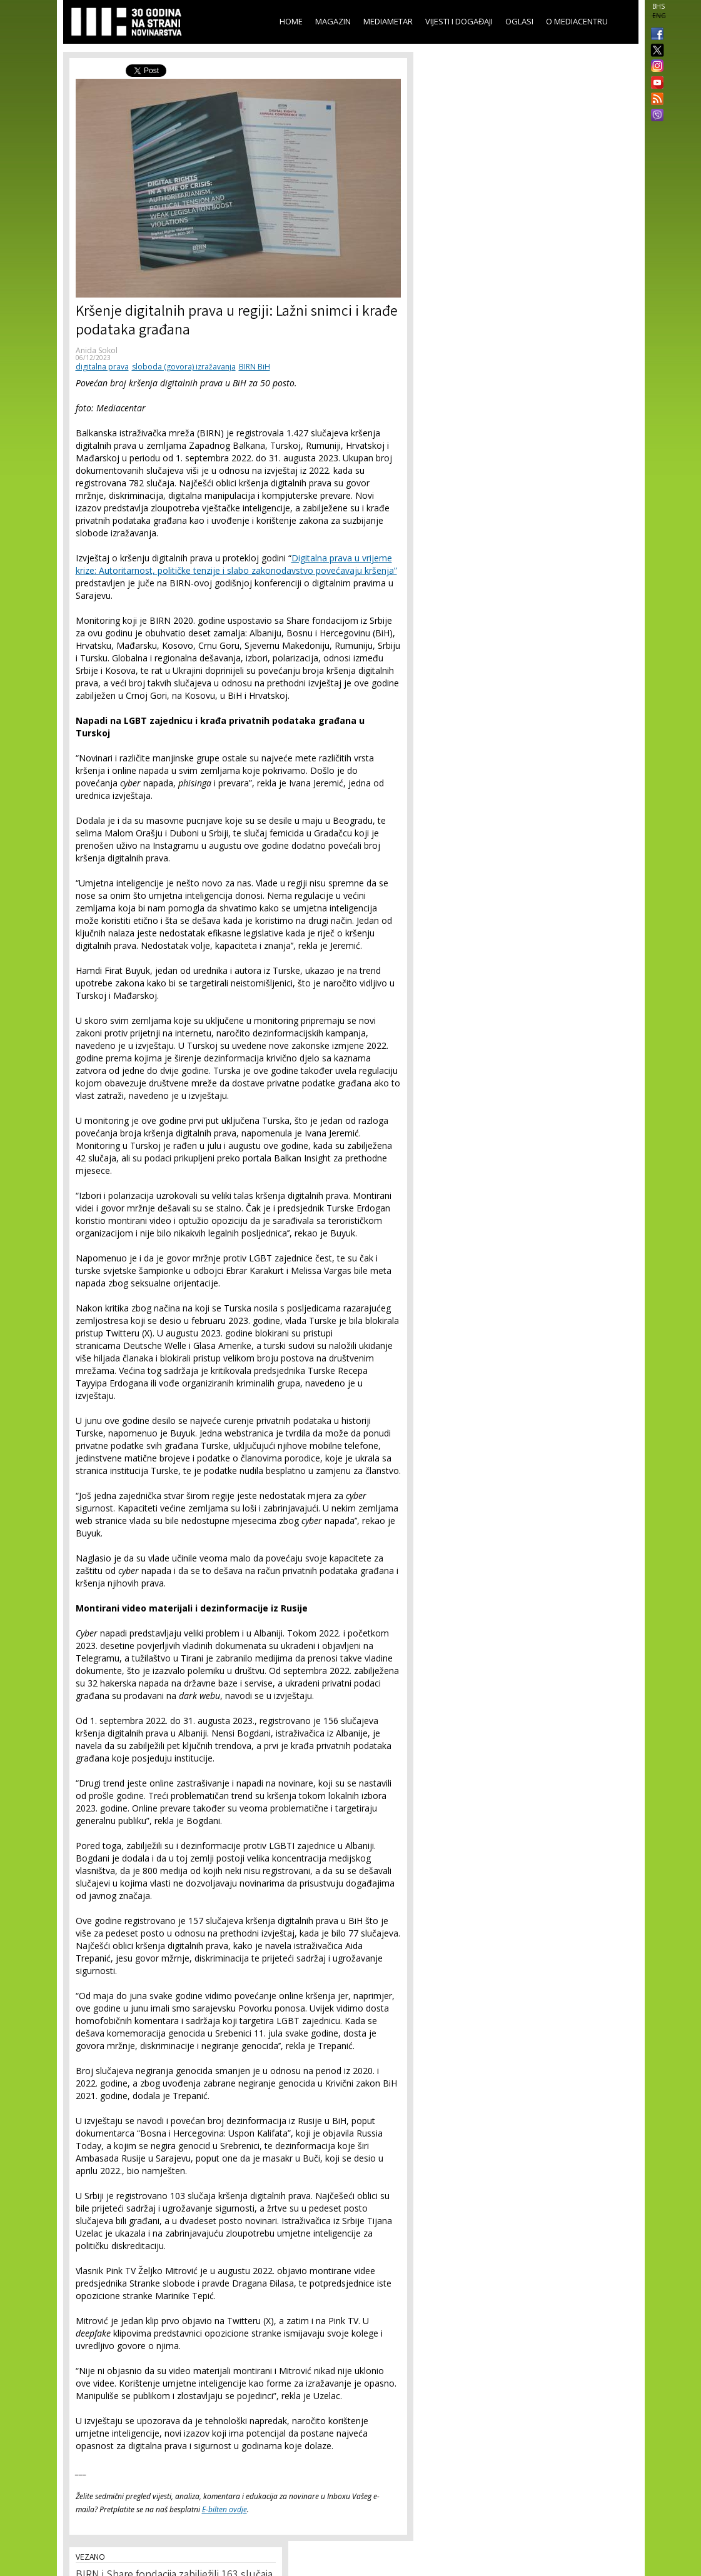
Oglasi (519, 21)
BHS (658, 6)
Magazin (333, 21)
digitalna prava (102, 366)
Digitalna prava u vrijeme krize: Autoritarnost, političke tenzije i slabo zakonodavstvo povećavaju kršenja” (236, 564)
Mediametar (388, 21)
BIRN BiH (254, 366)
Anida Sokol (97, 350)
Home (291, 21)
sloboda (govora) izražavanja (184, 366)
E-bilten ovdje (224, 2509)
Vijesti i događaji (459, 21)
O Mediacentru (577, 21)
